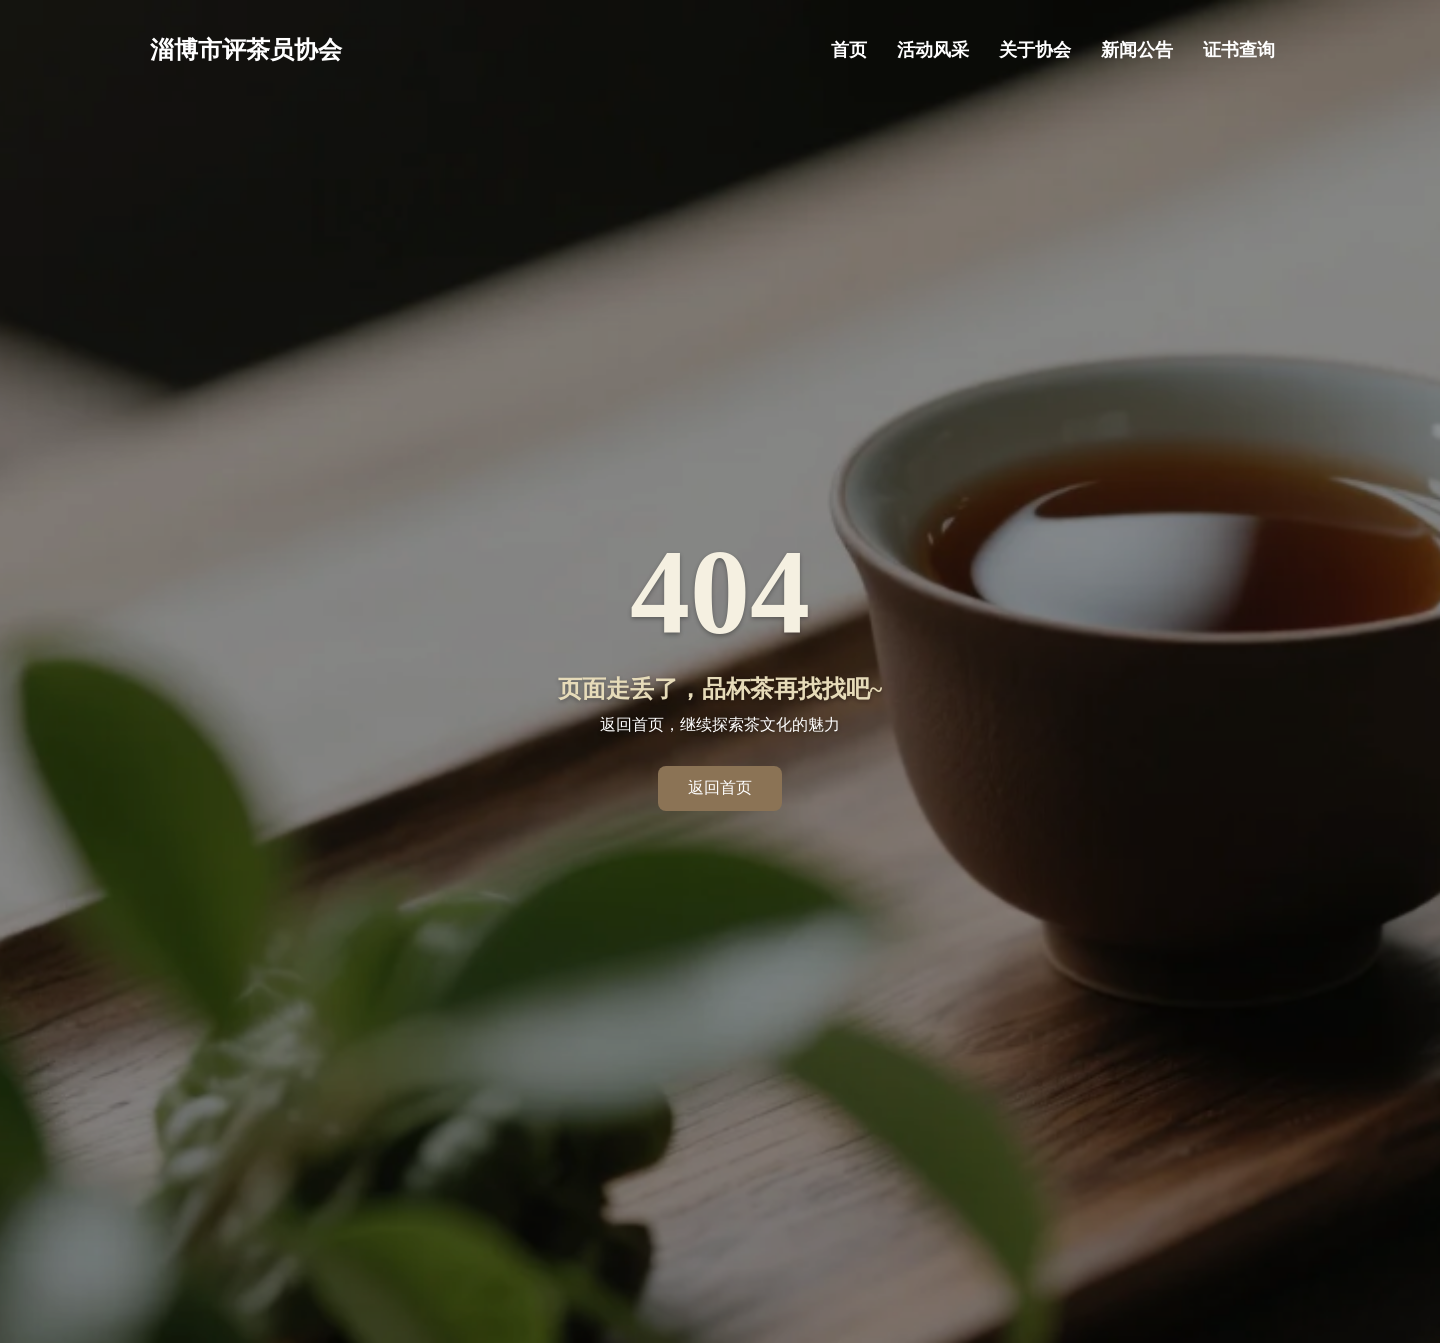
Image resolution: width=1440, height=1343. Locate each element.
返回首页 (720, 787)
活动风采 (933, 50)
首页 (849, 50)
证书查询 (1239, 50)
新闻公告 (1137, 50)
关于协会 (1035, 50)
